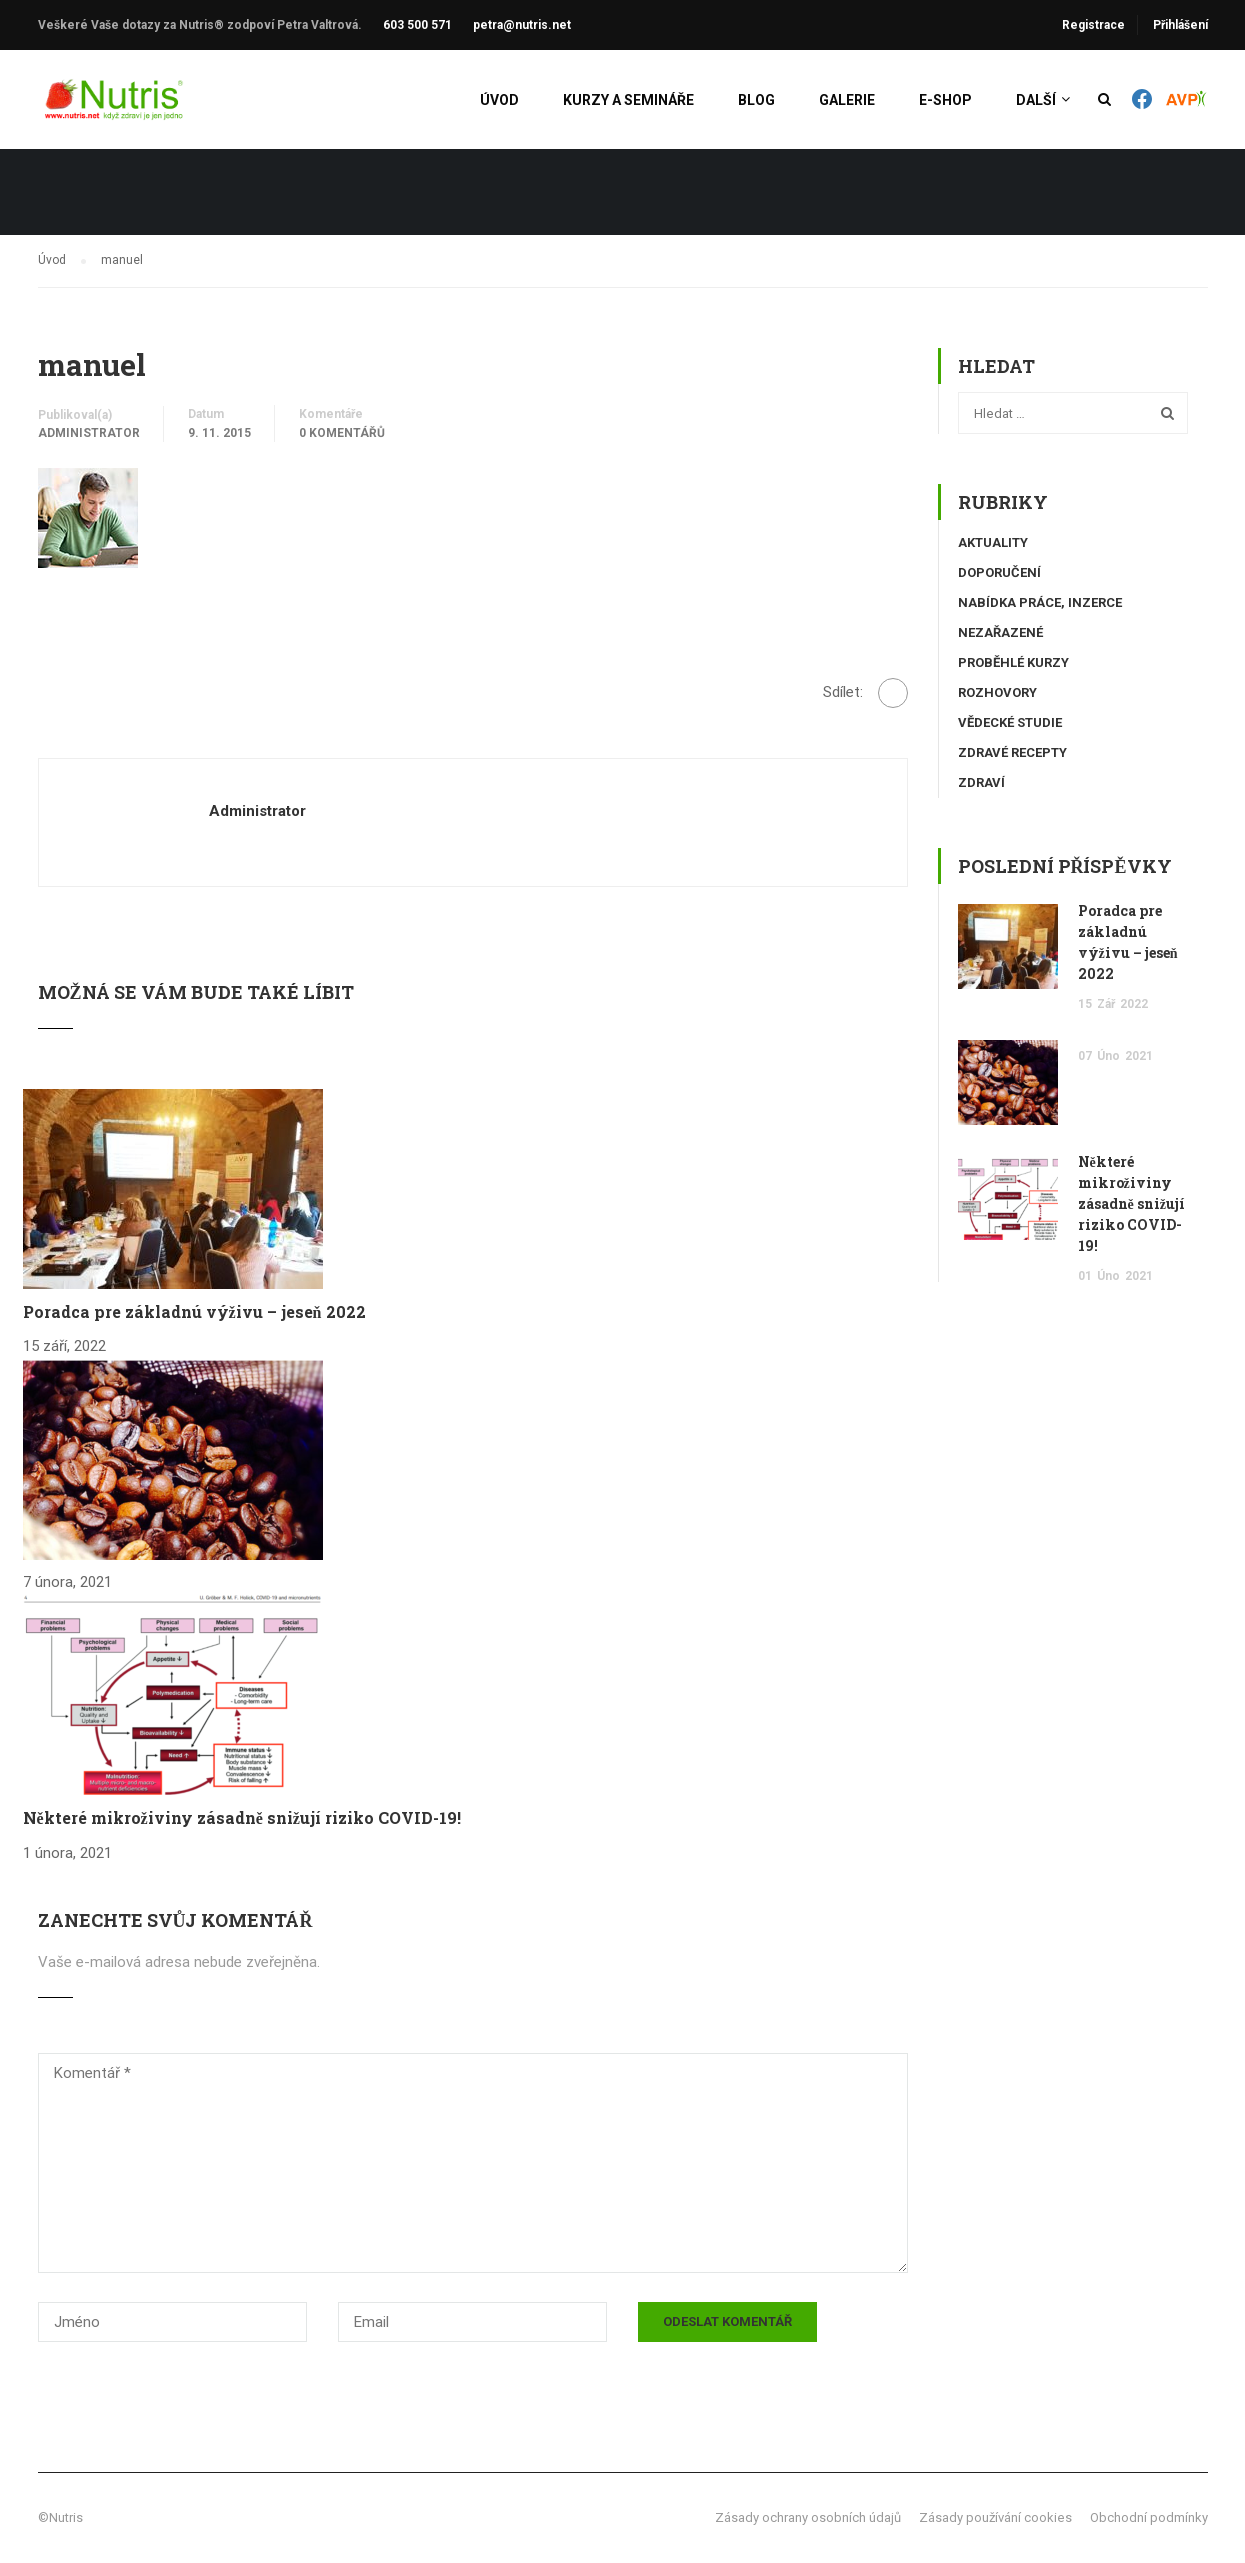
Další (1036, 100)
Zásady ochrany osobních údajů (808, 2517)
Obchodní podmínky (1149, 2517)
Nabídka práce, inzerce (1040, 602)
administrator (89, 433)
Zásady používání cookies (995, 2517)
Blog (756, 100)
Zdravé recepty (1012, 752)
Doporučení (999, 572)
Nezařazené (1000, 632)
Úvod (499, 100)
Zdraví (981, 782)
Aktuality (993, 542)
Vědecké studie (1010, 722)
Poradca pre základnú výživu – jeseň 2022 (194, 1311)
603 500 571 (417, 25)
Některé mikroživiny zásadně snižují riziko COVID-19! (242, 1817)
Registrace (1093, 25)
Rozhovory (997, 692)
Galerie (847, 100)
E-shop (945, 100)
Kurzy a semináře (628, 100)
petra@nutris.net (522, 25)
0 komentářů (342, 433)
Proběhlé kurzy (1013, 662)
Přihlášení (1180, 25)
